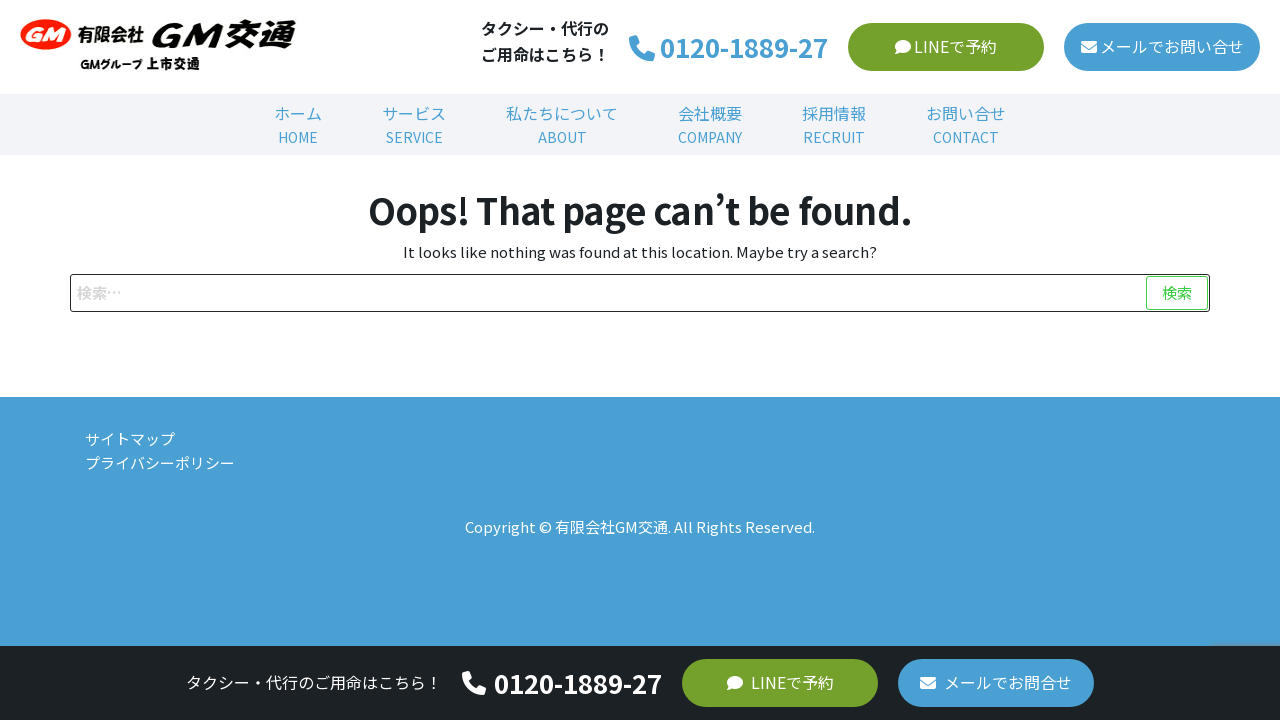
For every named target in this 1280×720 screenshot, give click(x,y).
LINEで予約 (946, 46)
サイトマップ (130, 438)
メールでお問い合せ (1162, 46)
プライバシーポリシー (160, 462)
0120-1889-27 (728, 46)
